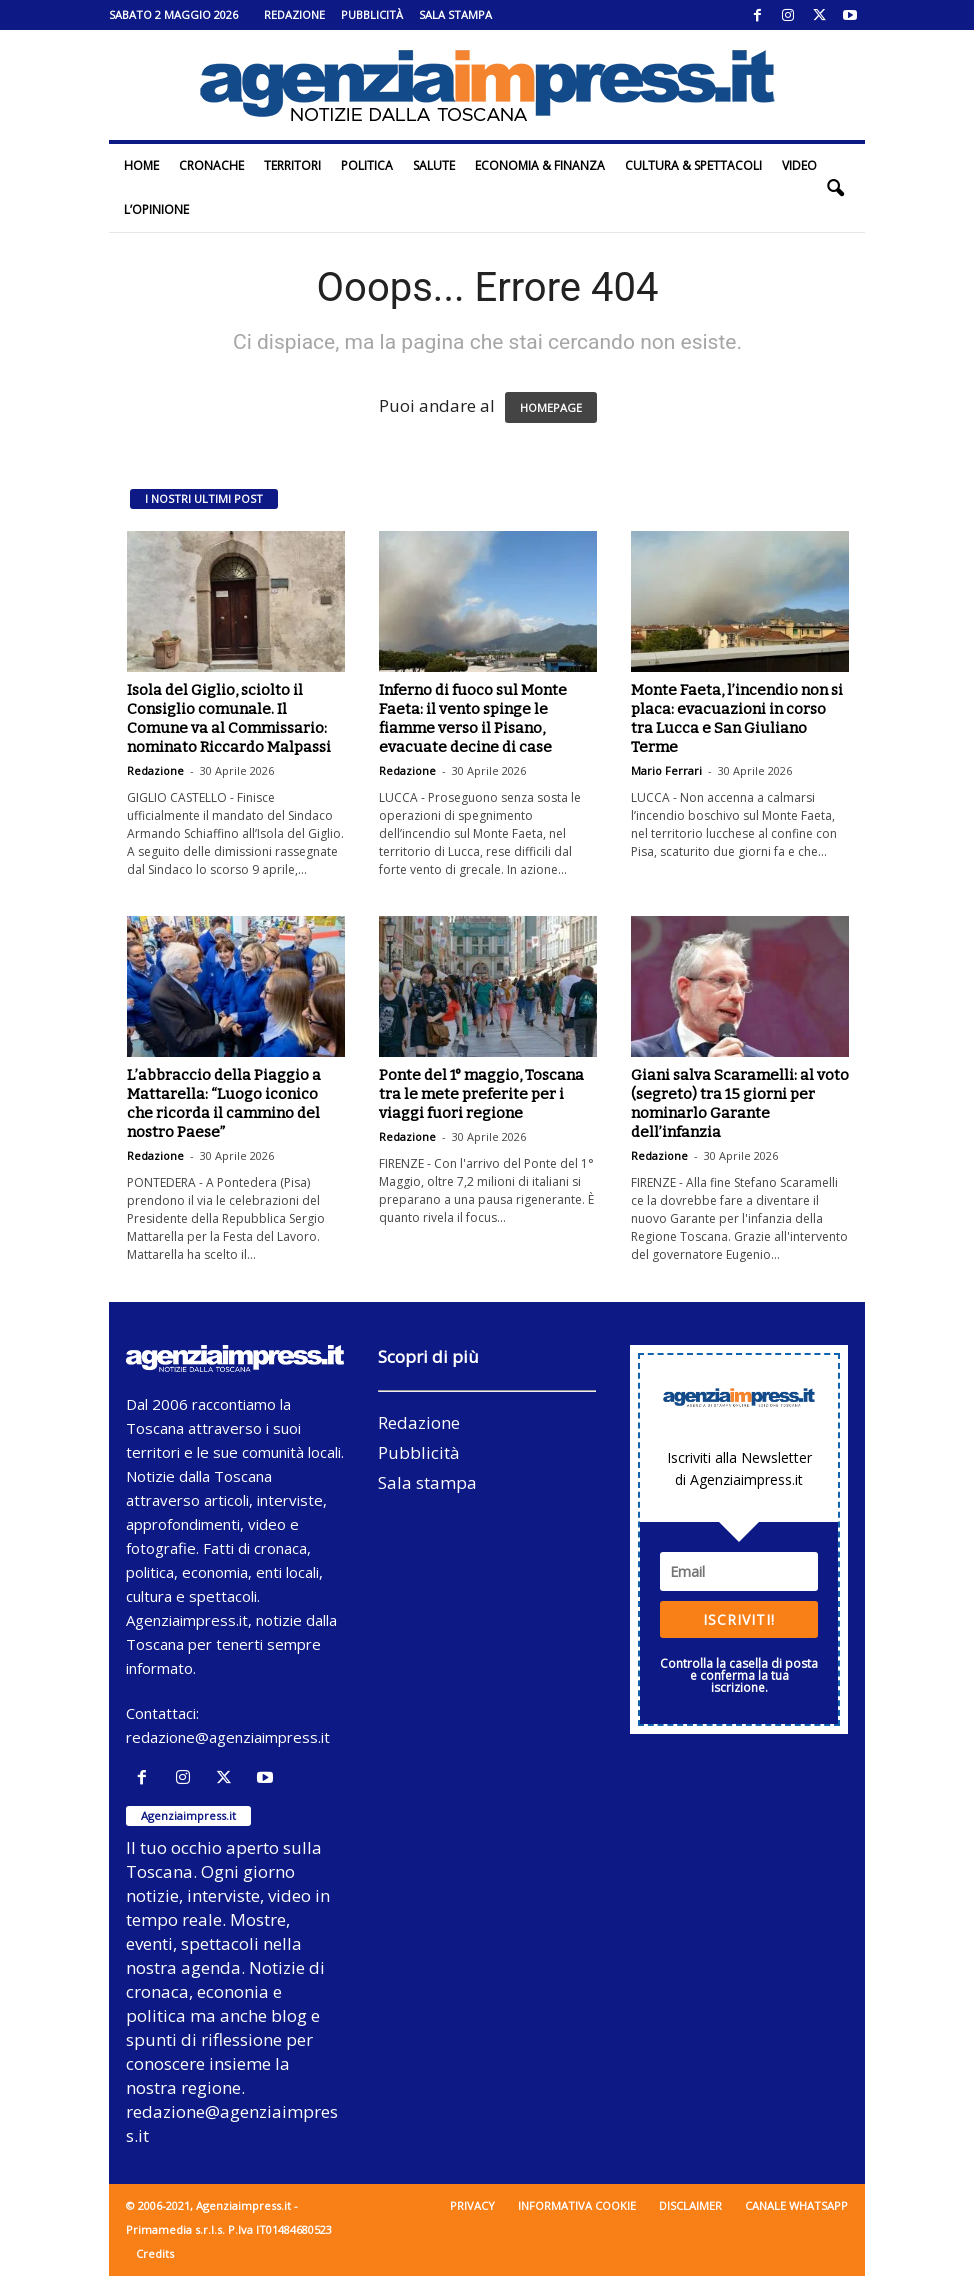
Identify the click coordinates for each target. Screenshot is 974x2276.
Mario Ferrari (666, 770)
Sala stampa (455, 14)
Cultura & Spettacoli (693, 165)
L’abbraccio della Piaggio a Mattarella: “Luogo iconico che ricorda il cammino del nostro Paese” (224, 1103)
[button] (835, 188)
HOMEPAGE (551, 407)
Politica (367, 165)
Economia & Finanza (540, 165)
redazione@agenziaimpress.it (228, 1737)
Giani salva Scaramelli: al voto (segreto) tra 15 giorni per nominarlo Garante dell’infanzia (740, 1103)
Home (141, 165)
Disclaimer (690, 2205)
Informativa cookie (577, 2205)
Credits (155, 2253)
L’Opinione (156, 209)
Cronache (211, 165)
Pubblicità (372, 14)
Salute (434, 165)
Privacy (472, 2205)
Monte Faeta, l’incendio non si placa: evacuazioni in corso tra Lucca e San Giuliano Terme (737, 718)
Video (799, 165)
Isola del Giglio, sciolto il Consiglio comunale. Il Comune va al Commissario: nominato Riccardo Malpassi (229, 718)
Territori (292, 165)
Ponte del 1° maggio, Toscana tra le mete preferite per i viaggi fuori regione (481, 1094)
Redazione (294, 14)
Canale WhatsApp (796, 2205)
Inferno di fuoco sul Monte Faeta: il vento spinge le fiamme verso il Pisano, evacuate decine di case (473, 718)
